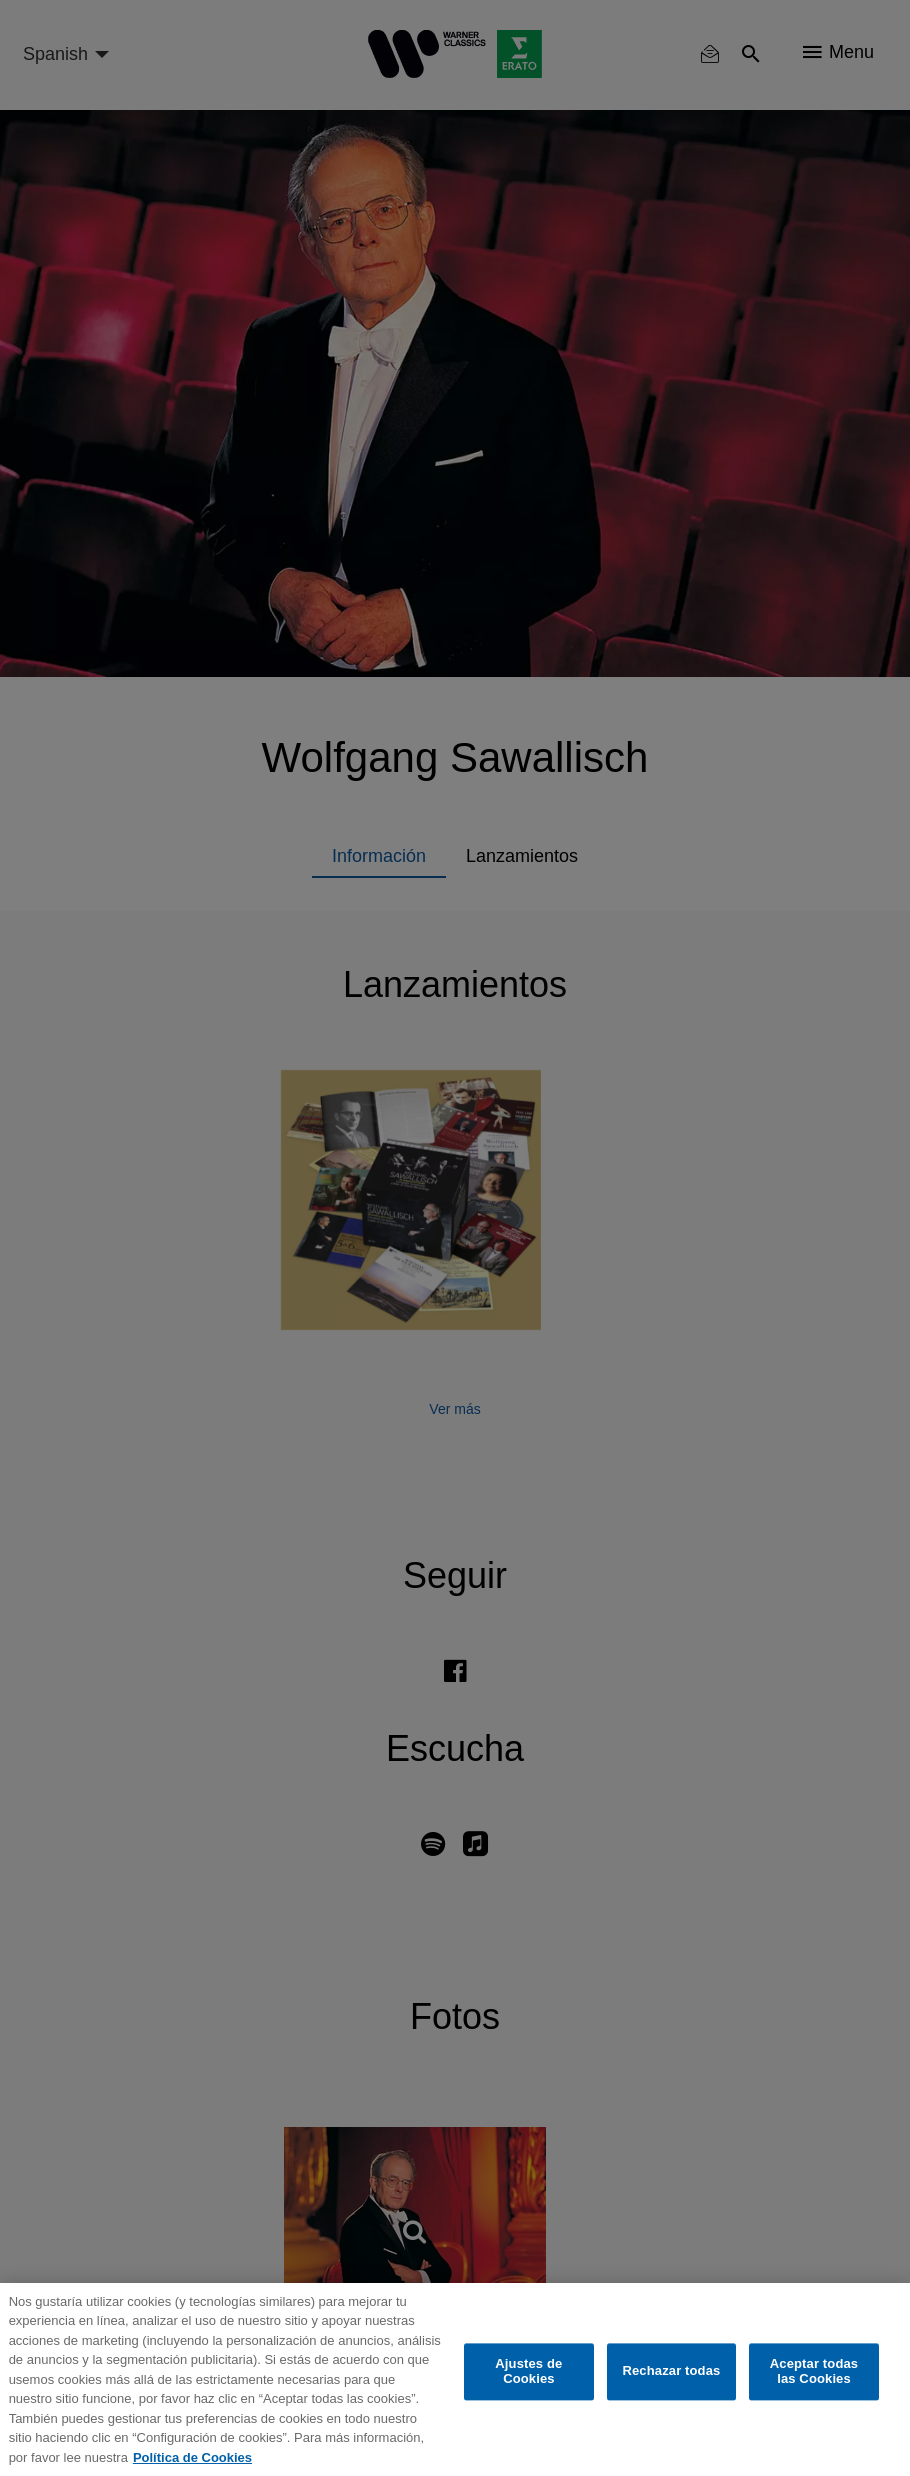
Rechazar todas (671, 2371)
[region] (455, 2379)
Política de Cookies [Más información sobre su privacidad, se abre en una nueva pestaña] (192, 2457)
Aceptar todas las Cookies (814, 2371)
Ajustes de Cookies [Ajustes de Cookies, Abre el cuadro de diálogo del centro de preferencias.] (528, 2371)
